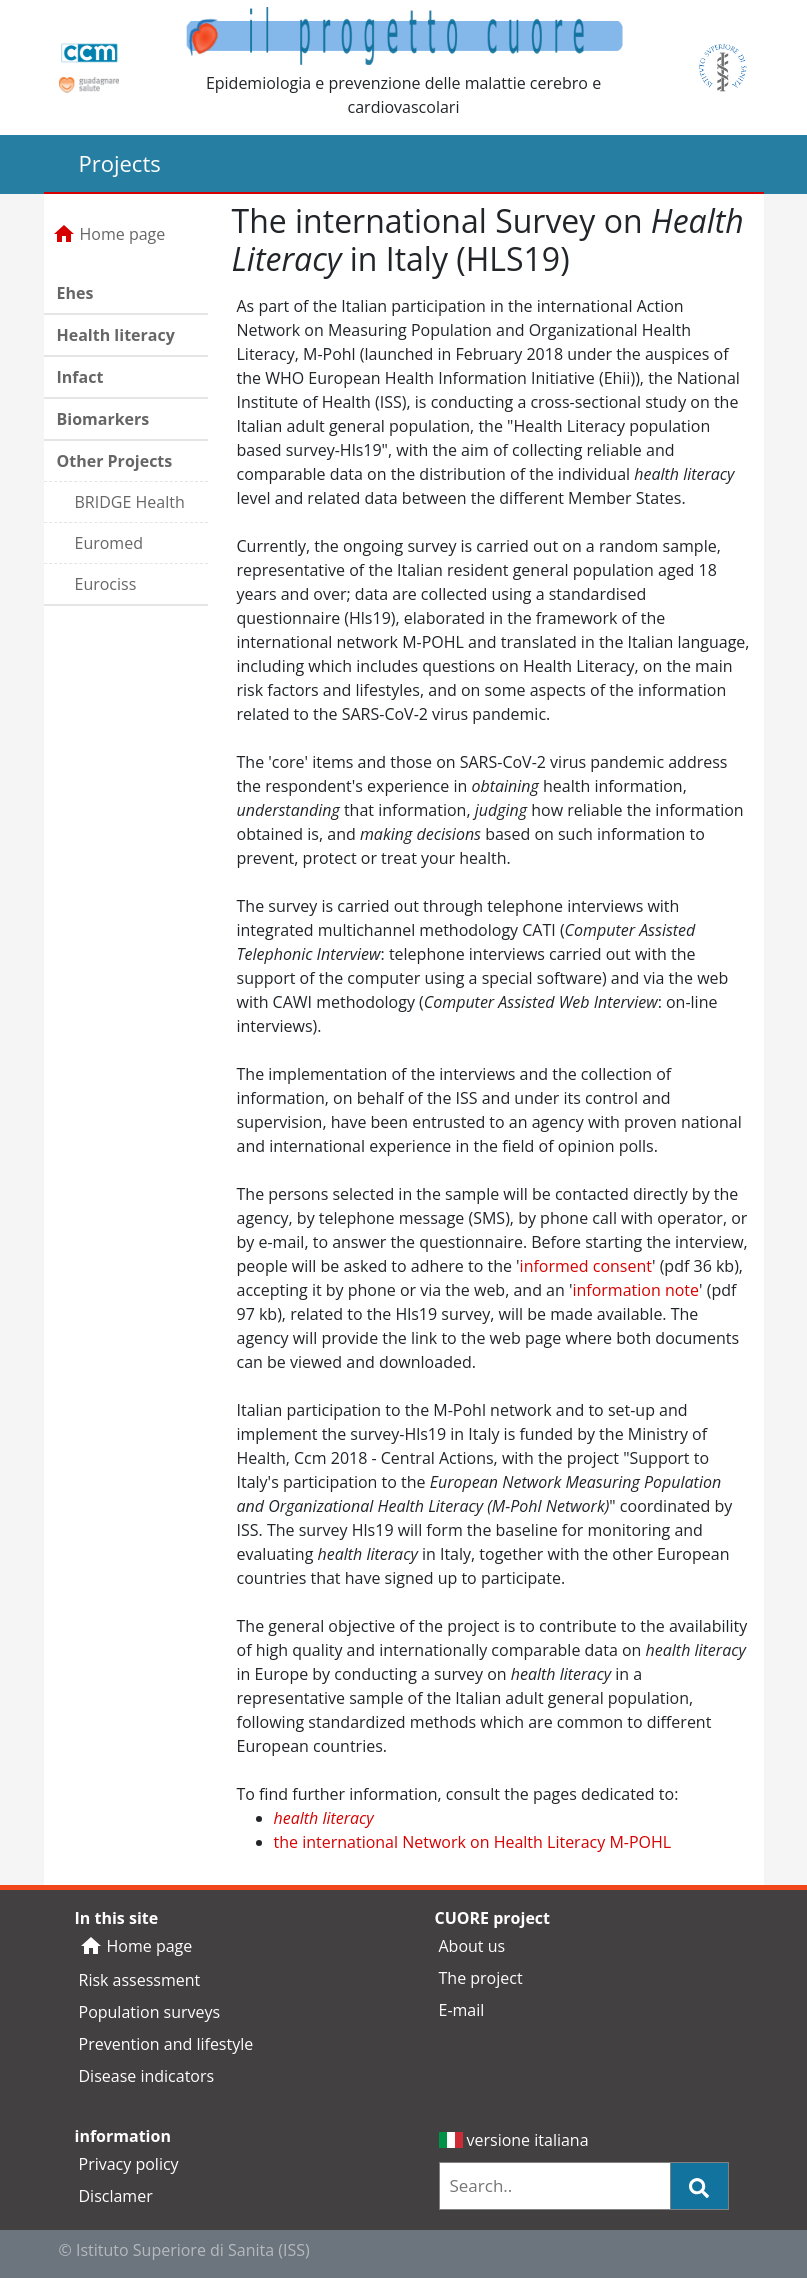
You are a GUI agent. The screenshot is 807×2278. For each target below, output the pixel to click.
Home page (109, 234)
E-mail (462, 2010)
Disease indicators (147, 2076)
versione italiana (514, 2140)
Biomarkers (103, 419)
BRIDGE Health (130, 502)
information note (635, 1290)
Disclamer (116, 2196)
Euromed (109, 543)
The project (481, 1978)
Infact (80, 377)
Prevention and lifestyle (166, 2044)
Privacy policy (129, 2164)
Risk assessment (140, 1980)
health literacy (324, 1818)
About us (472, 1946)
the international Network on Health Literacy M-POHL (473, 1842)
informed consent (586, 1266)
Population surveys (150, 2012)
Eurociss (106, 584)
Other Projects (115, 461)
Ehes (75, 293)
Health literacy (116, 335)
